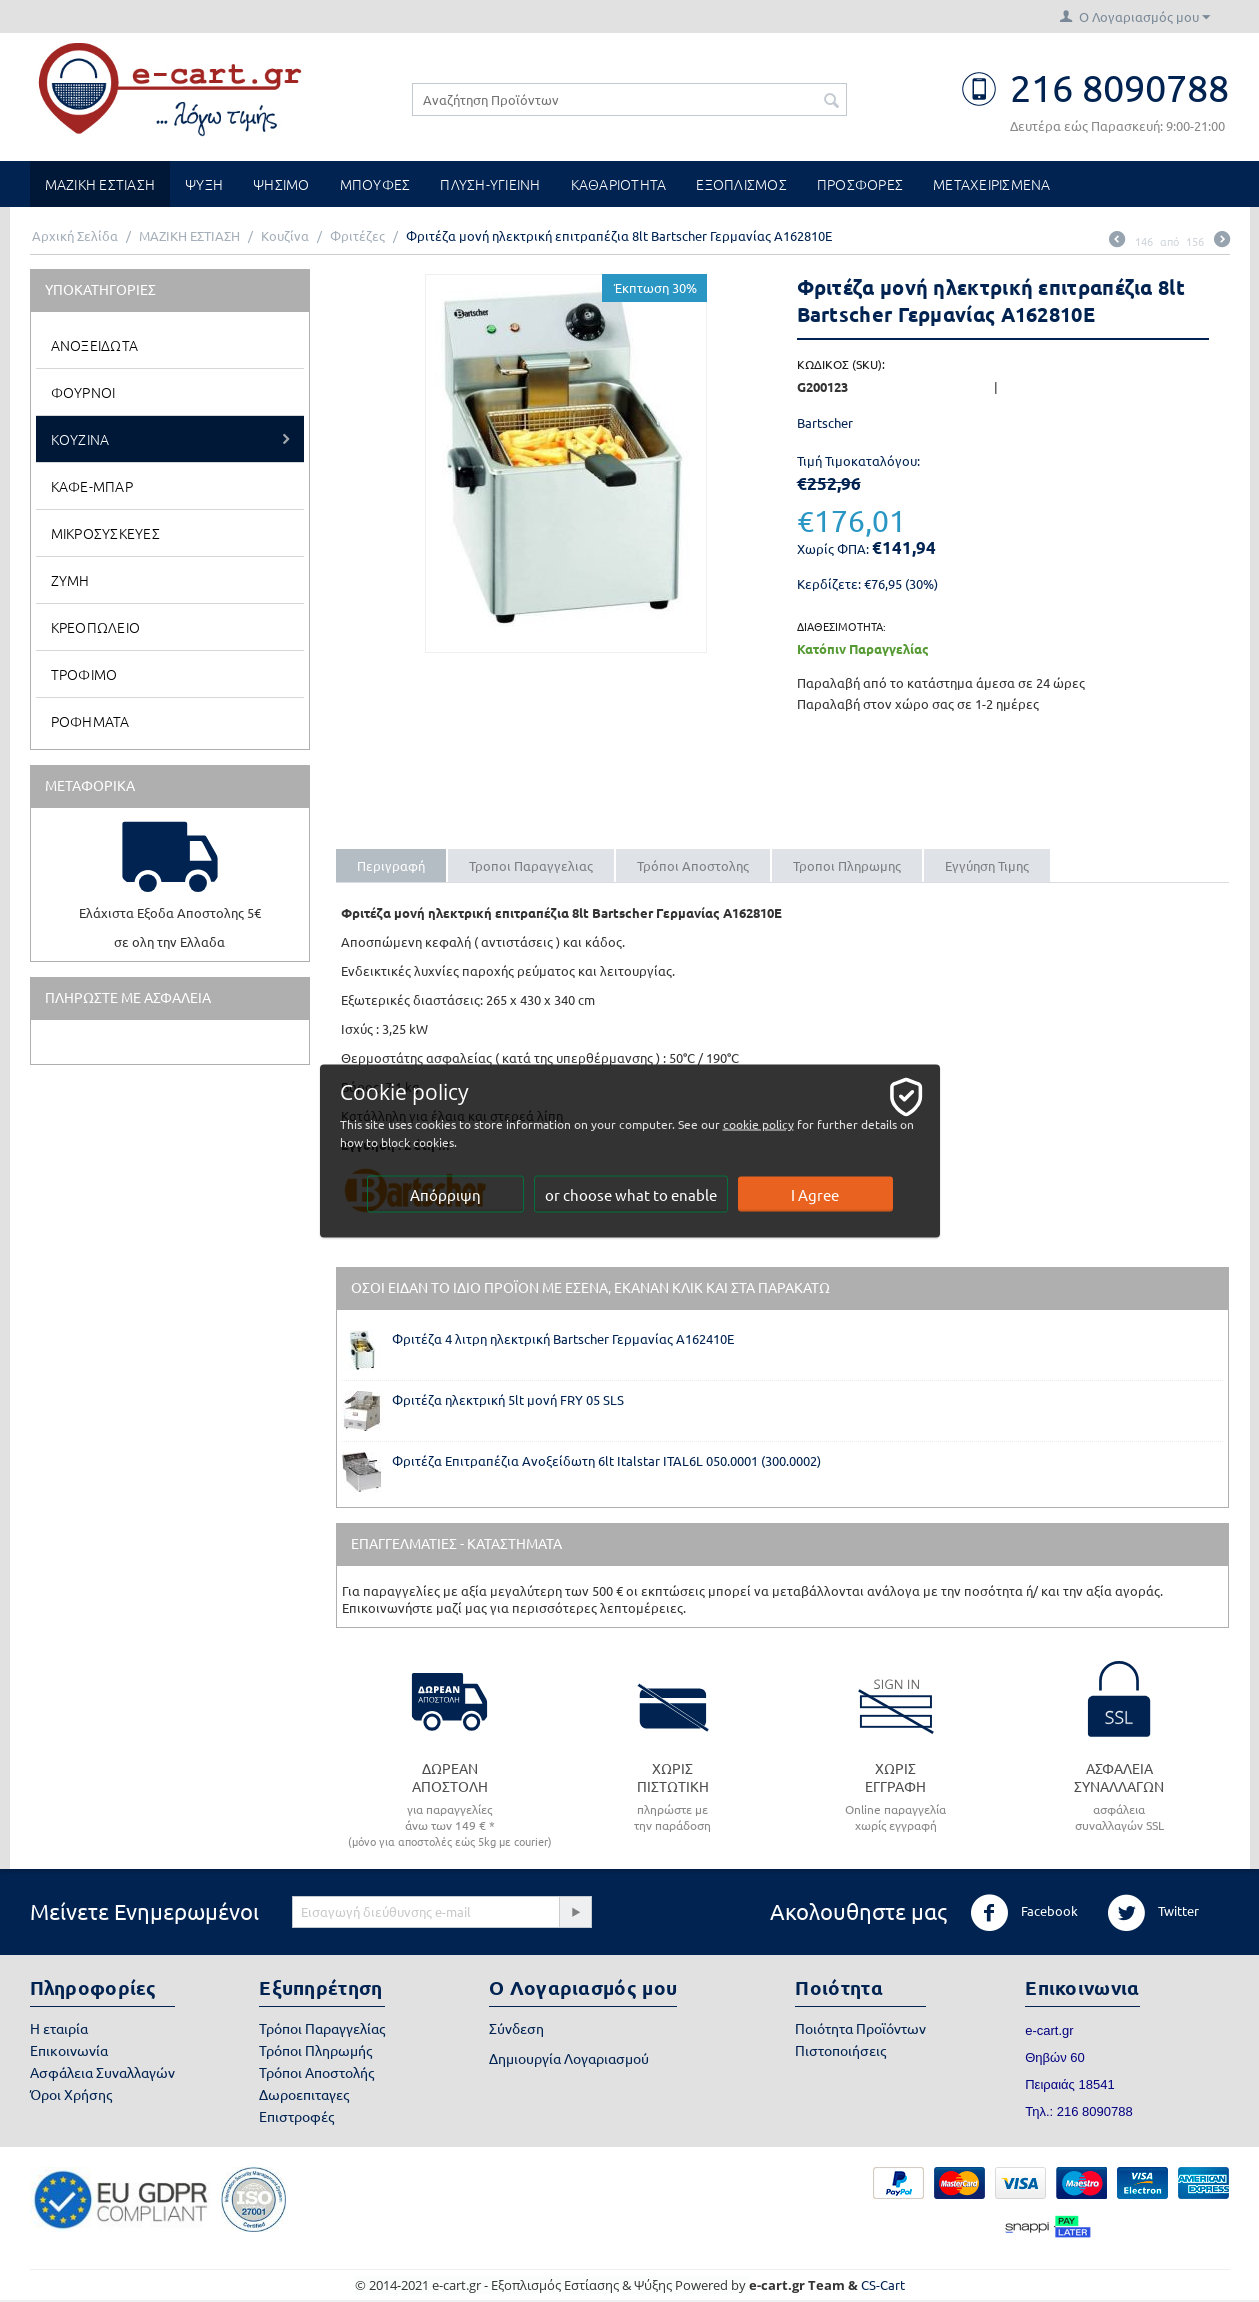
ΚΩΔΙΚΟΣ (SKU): (841, 364)
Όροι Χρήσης (71, 2094)
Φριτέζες (357, 235)
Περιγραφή (391, 865)
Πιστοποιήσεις (840, 2050)
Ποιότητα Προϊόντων (860, 2028)
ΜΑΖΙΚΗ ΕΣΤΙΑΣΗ (100, 184)
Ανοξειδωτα (95, 345)
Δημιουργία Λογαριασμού (569, 2058)
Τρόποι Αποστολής (316, 2072)
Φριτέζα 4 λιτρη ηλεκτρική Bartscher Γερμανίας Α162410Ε (563, 1338)
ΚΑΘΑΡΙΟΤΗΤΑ (619, 184)
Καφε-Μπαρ (92, 486)
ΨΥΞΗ (204, 184)
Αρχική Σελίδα (75, 235)
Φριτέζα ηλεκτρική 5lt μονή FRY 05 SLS (508, 1399)
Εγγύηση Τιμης (987, 865)
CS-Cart (883, 2284)
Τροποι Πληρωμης (847, 865)
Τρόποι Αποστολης (693, 865)
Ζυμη (70, 580)
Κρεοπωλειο (96, 627)
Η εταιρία (59, 2028)
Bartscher (825, 422)
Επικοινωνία (69, 2050)
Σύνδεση (516, 2028)
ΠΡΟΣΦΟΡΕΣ (860, 184)
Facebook (1024, 1913)
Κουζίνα (285, 235)
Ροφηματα (90, 721)
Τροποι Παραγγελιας (531, 865)
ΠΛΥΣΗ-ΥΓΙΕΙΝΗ (490, 184)
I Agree (815, 1194)
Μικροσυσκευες (105, 533)
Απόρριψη (445, 1194)
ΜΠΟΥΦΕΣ (375, 184)
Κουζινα (80, 439)
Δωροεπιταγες (304, 2094)
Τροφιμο (84, 674)
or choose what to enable (631, 1194)
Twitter (1153, 1913)
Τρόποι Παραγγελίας (322, 2028)
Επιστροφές (296, 2116)
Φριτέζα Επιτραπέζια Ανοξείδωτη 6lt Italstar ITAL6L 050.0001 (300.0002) (606, 1460)
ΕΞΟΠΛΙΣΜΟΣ (741, 184)
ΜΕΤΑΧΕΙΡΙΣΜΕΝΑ (992, 184)
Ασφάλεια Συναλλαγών (102, 2072)
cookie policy (758, 1124)
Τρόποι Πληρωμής (315, 2050)
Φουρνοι (83, 392)
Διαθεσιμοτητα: (841, 626)
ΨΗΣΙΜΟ (281, 184)
